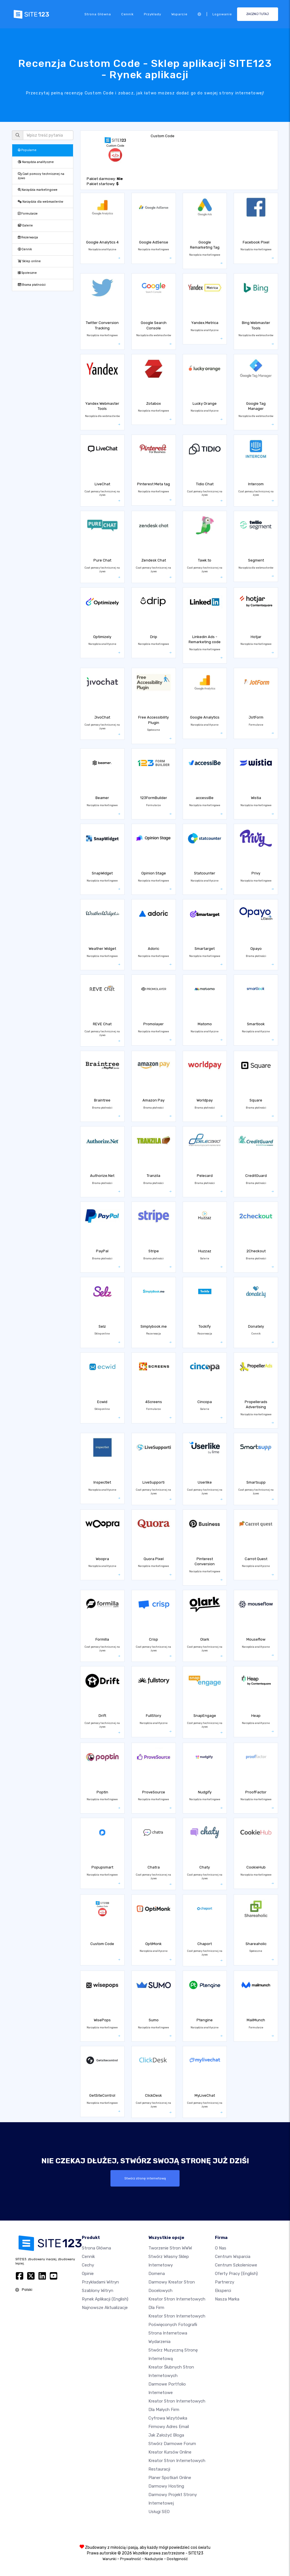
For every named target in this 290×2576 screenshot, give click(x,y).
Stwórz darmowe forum (172, 2443)
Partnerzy (224, 2282)
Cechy (88, 2265)
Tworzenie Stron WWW (170, 2248)
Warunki (109, 2559)
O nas (220, 2248)
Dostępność (177, 2559)
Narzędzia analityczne (36, 162)
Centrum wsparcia (232, 2256)
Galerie (25, 225)
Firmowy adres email (168, 2426)
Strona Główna (97, 14)
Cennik (127, 14)
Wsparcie (179, 14)
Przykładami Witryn (100, 2282)
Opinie (88, 2273)
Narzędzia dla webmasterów (40, 202)
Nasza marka (227, 2299)
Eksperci (223, 2290)
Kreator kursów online (169, 2452)
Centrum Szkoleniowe (236, 2265)
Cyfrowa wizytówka (167, 2418)
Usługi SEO (159, 2511)
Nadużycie (154, 2559)
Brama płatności (32, 285)
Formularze (28, 213)
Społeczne (27, 273)
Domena (156, 2273)
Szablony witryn (97, 2290)
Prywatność (130, 2559)
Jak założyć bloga (166, 2435)
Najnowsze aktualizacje (105, 2307)
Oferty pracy (236, 2273)
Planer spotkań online (169, 2477)
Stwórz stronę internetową (145, 2178)
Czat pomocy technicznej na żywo (41, 176)
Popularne (27, 150)
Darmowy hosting (166, 2486)
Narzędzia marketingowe (37, 190)
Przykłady (152, 14)
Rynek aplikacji (105, 2299)
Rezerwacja (28, 237)
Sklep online (29, 261)
